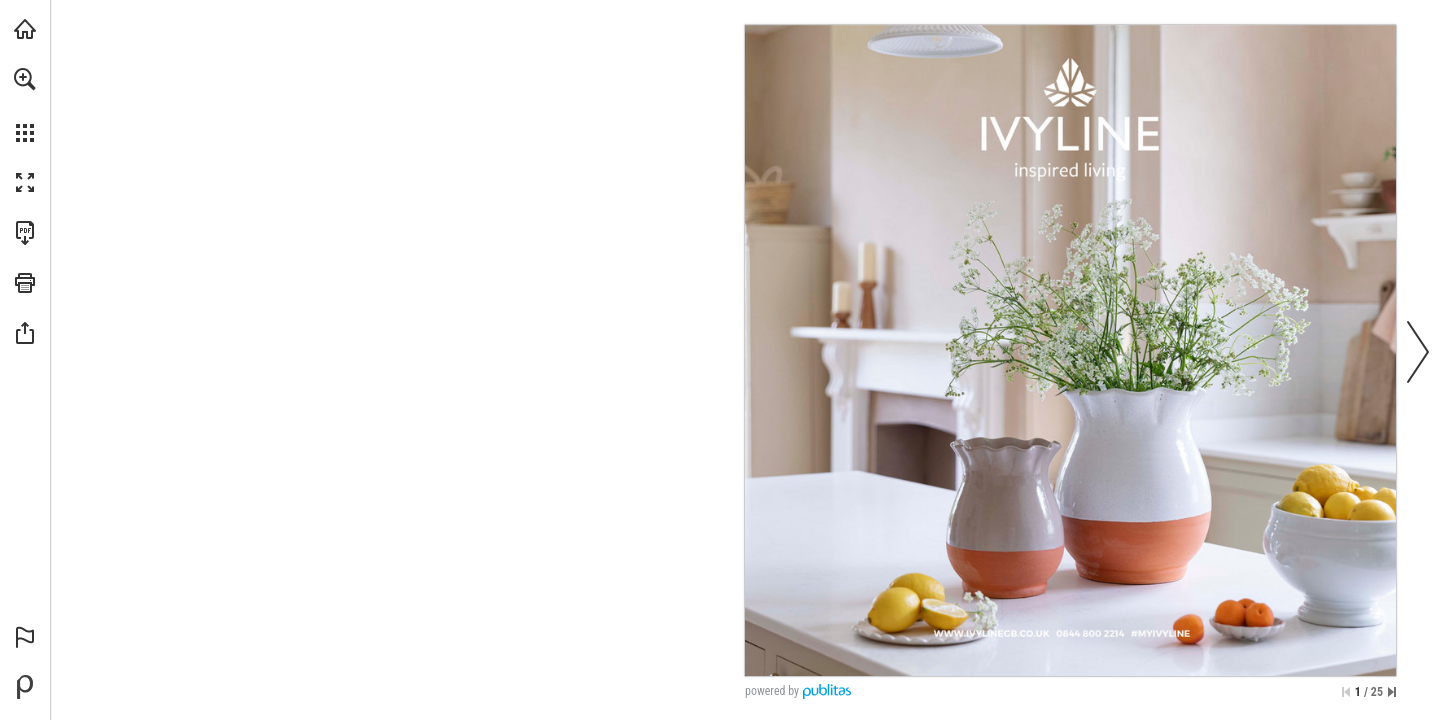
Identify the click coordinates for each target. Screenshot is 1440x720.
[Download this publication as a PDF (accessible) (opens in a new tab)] (25, 233)
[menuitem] (25, 105)
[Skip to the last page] (1392, 692)
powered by (772, 691)
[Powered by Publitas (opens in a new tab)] (25, 687)
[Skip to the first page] (1346, 692)
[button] (25, 79)
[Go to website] (951, 651)
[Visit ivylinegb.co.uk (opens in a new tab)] (25, 29)
